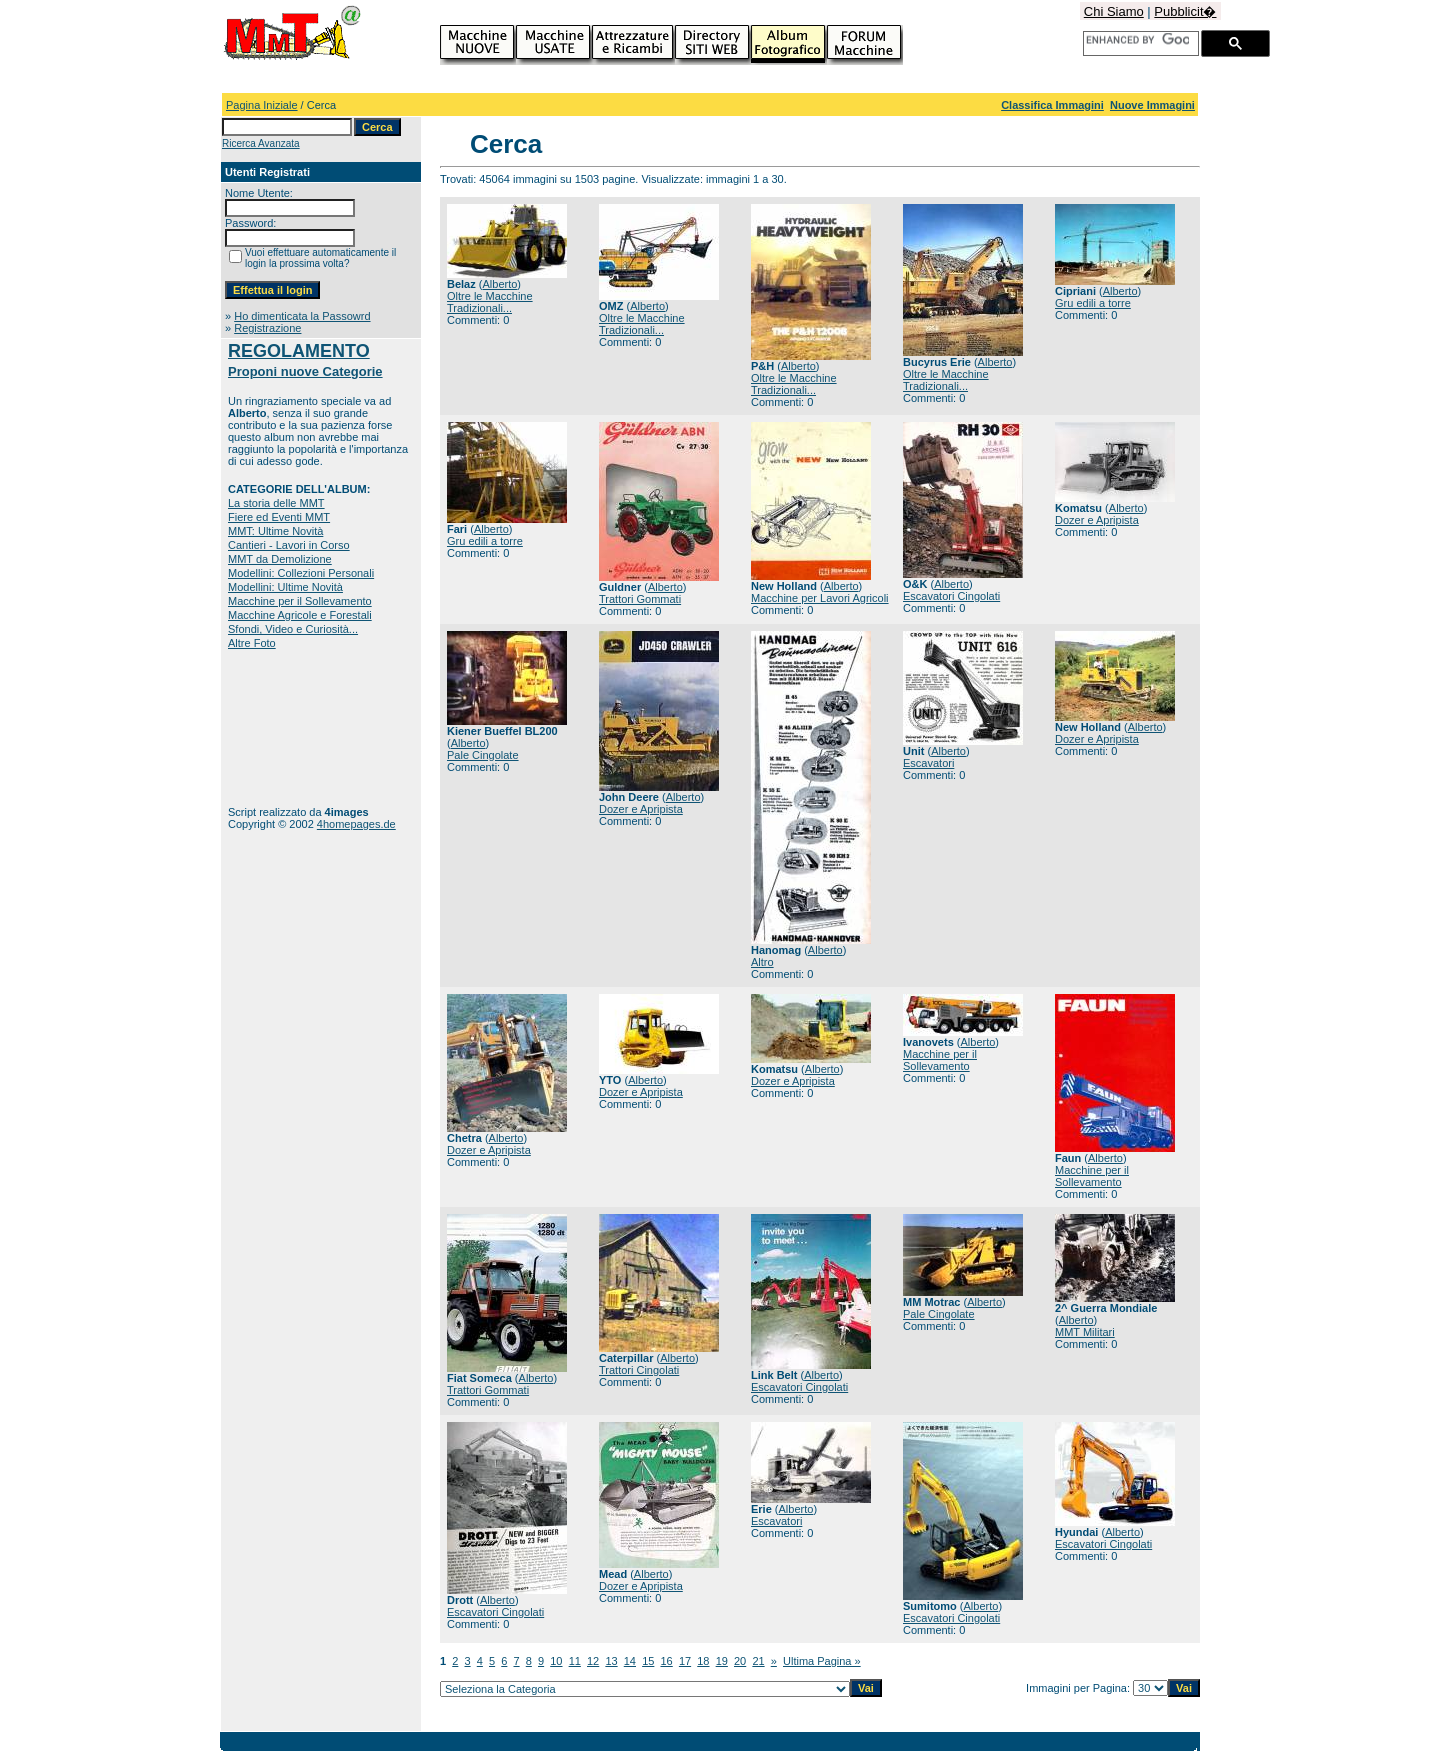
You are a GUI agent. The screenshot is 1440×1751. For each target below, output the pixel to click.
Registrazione (267, 328)
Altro (762, 962)
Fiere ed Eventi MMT (279, 517)
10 (556, 1661)
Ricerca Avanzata (261, 143)
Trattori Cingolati (639, 1370)
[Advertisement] (290, 727)
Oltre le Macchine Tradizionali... (490, 302)
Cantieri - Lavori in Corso (289, 545)
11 (575, 1661)
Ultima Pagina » (822, 1661)
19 (722, 1661)
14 (630, 1661)
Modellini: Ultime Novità (285, 587)
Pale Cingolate (483, 755)
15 (648, 1661)
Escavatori (928, 763)
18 (703, 1661)
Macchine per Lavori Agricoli (820, 598)
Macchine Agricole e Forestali (300, 615)
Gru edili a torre (1093, 303)
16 (667, 1661)
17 (685, 1661)
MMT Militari (1085, 1332)
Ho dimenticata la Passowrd (302, 316)
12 (593, 1661)
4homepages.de (356, 824)
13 (611, 1661)
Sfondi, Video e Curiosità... (293, 629)
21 (758, 1661)
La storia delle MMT (276, 503)
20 (740, 1661)
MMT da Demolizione (280, 559)
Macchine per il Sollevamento (300, 601)
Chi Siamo (1114, 11)
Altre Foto (252, 643)
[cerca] (1137, 40)
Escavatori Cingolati (951, 596)
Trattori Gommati (640, 599)
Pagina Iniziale (262, 105)
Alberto (499, 284)
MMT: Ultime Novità (275, 531)
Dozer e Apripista (1097, 520)
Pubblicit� (1185, 11)
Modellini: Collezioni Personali (301, 573)
